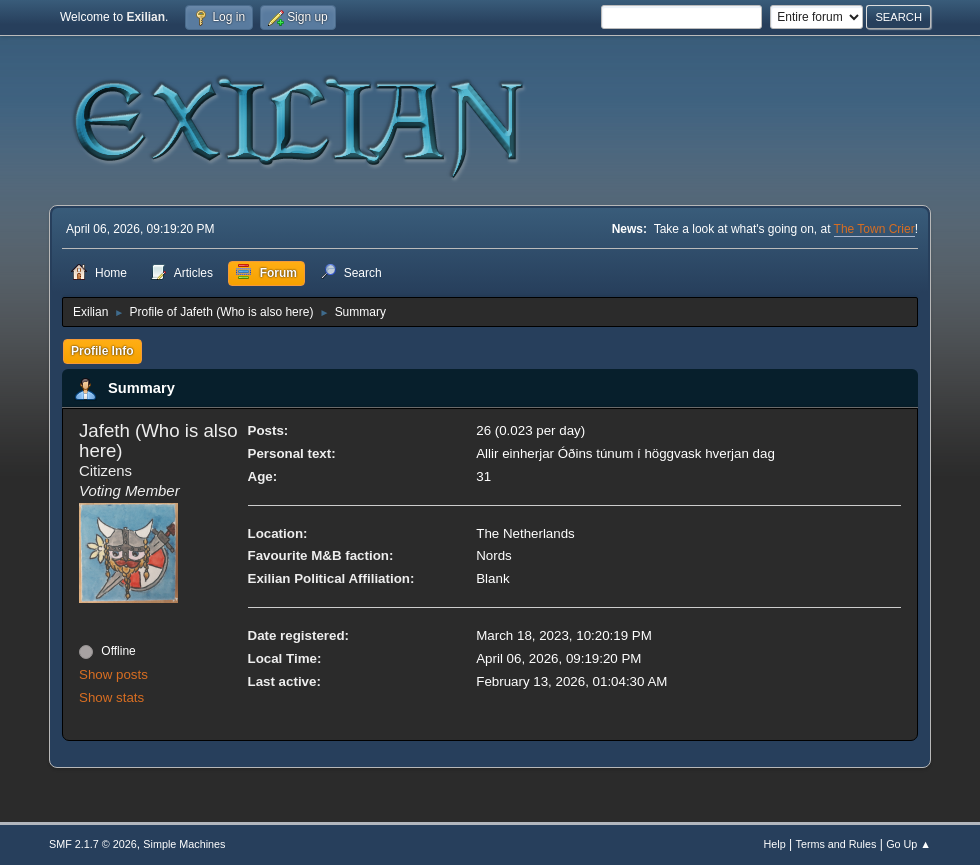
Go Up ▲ (908, 844)
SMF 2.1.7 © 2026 (93, 844)
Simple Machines (184, 844)
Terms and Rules (836, 844)
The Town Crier (874, 229)
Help (775, 844)
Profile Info (102, 351)
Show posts (113, 674)
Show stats (111, 697)
